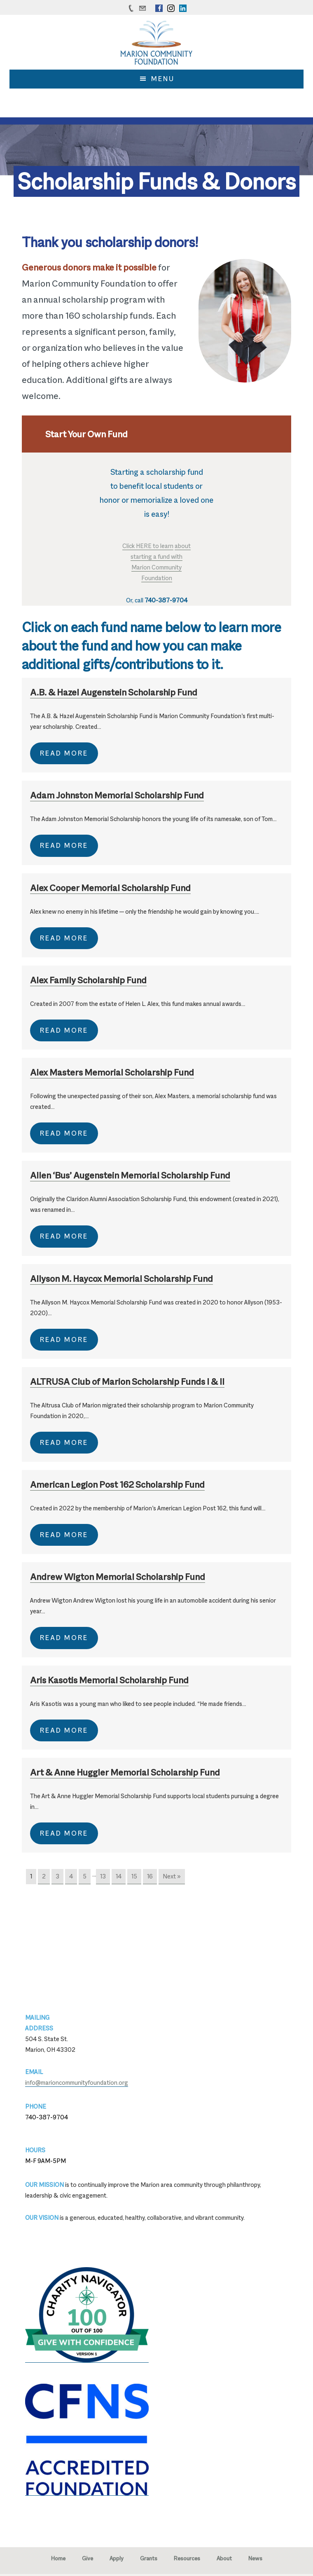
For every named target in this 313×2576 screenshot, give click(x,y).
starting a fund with (156, 556)
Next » (172, 1876)
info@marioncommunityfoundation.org (76, 2082)
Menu (163, 79)
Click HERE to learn (147, 546)
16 (150, 1876)
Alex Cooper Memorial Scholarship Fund (110, 888)
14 (118, 1876)
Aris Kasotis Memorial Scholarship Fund (109, 1680)
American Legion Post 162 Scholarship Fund (117, 1484)
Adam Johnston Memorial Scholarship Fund (117, 795)
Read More (64, 753)
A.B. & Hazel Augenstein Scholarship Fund (113, 692)
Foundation (156, 578)
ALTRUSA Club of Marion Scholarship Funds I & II (127, 1381)
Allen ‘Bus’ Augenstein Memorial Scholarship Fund (130, 1175)
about (183, 546)
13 (103, 1876)
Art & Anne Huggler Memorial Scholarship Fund (125, 1772)
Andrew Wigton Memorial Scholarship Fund (117, 1576)
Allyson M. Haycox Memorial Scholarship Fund (121, 1278)
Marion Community (156, 567)
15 (134, 1876)
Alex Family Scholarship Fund (88, 980)
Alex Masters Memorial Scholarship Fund (112, 1072)
